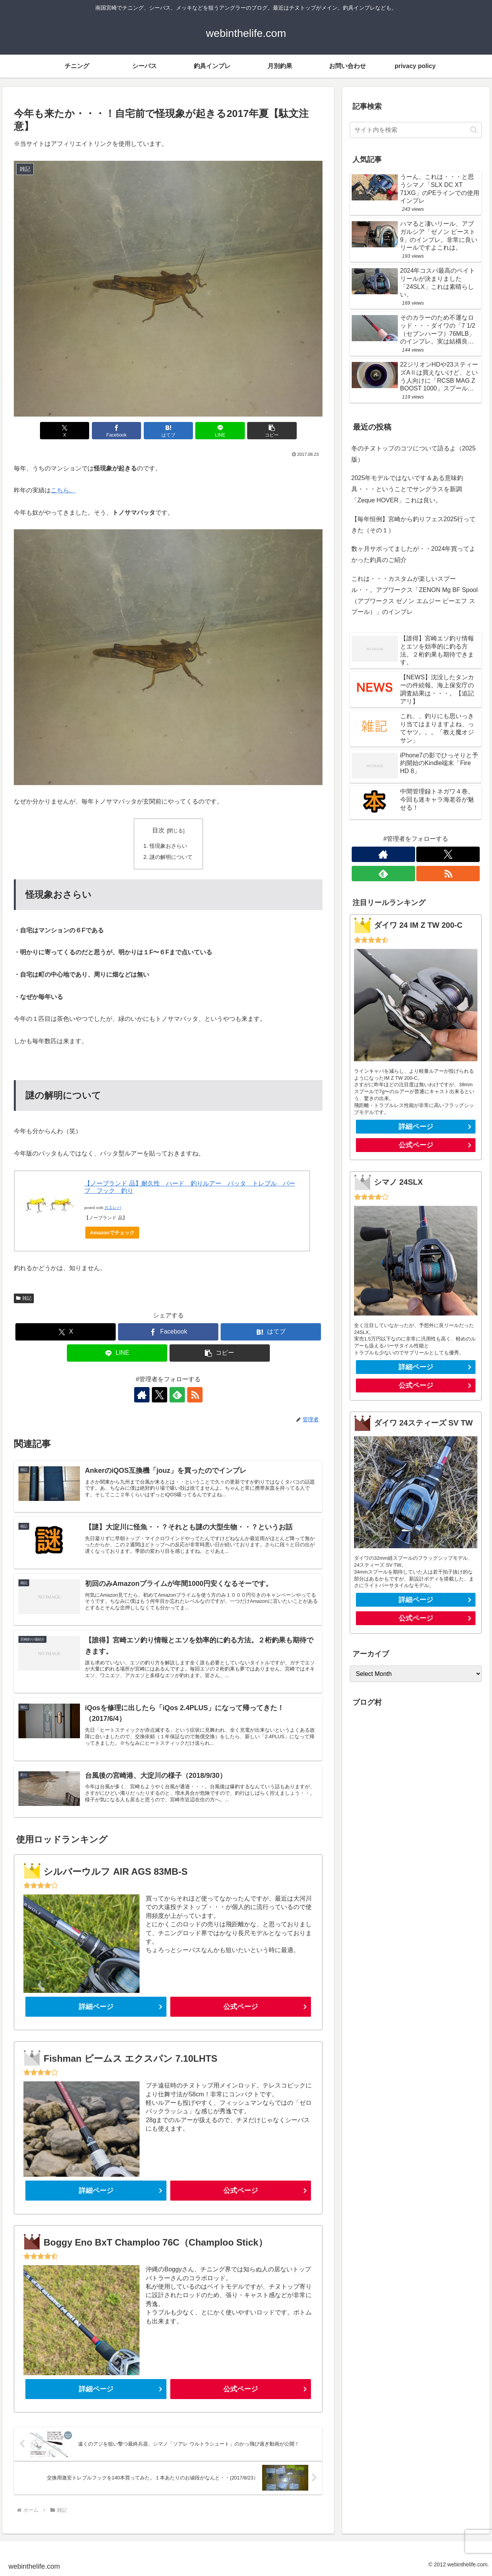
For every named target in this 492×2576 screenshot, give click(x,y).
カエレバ (112, 1207)
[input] (416, 130)
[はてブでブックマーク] (168, 430)
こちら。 (63, 490)
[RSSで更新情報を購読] (195, 1394)
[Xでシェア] (64, 430)
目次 (158, 830)
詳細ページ (96, 2007)
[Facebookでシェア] (116, 430)
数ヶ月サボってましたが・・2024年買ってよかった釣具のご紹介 (413, 554)
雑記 (24, 1298)
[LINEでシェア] (219, 430)
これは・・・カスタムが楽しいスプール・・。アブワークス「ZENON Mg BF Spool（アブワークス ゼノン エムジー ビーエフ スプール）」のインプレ (414, 595)
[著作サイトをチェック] (142, 1394)
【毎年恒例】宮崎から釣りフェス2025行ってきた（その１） (413, 525)
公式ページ (240, 2007)
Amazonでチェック (112, 1232)
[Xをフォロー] (159, 1394)
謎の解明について (171, 857)
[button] (271, 430)
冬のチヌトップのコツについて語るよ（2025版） (413, 454)
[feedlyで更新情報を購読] (177, 1394)
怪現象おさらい (168, 846)
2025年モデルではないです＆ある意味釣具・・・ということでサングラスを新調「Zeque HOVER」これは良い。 (407, 489)
